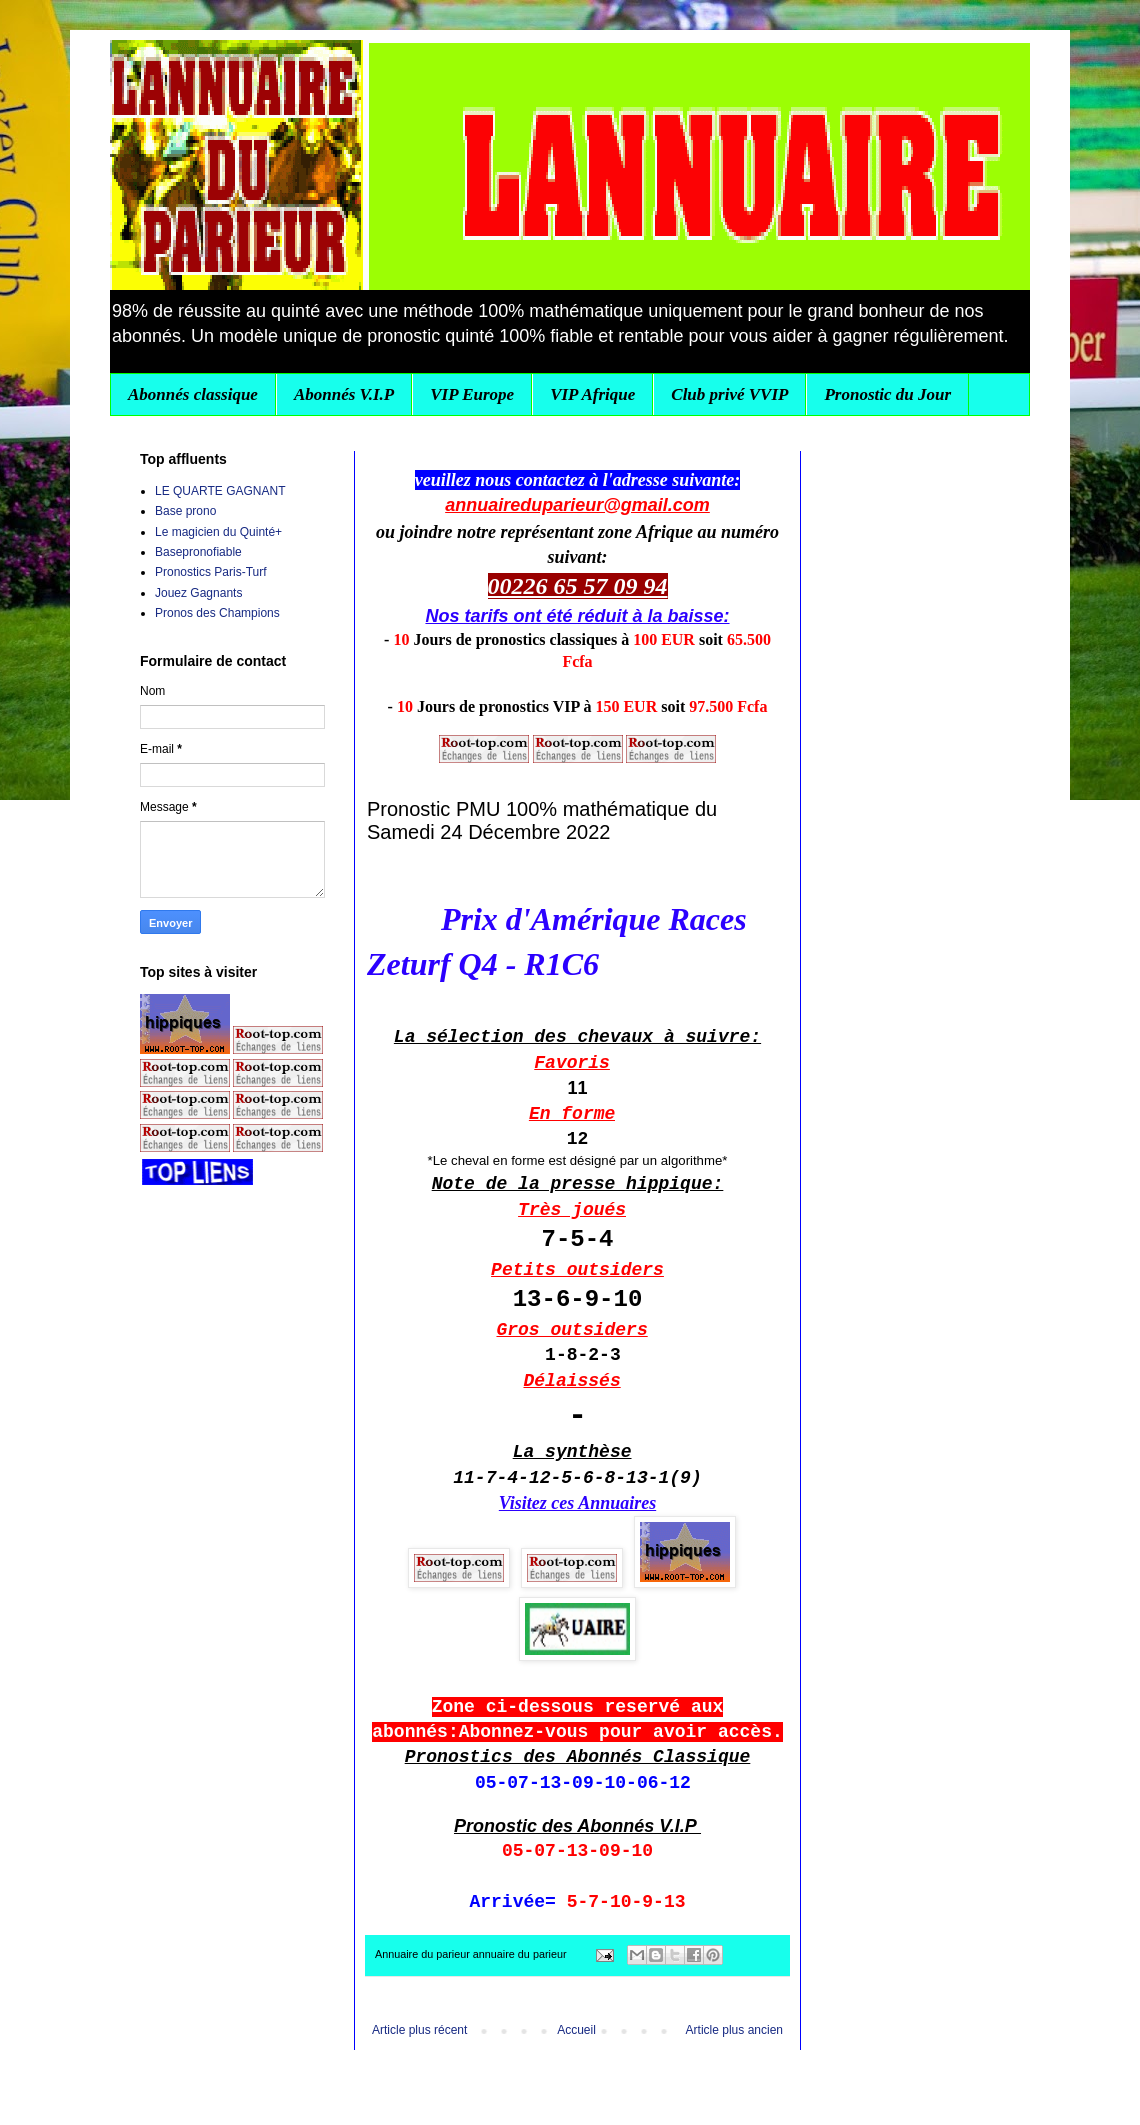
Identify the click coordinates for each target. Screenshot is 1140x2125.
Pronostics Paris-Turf (211, 572)
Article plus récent (419, 2030)
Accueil (576, 2030)
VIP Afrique (592, 394)
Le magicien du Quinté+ (218, 532)
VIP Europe (472, 394)
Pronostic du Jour (887, 394)
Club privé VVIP (729, 394)
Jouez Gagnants (198, 593)
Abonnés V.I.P (344, 394)
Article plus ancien (734, 2030)
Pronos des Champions (217, 613)
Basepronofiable (198, 552)
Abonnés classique (193, 394)
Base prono (185, 511)
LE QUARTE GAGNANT (220, 491)
